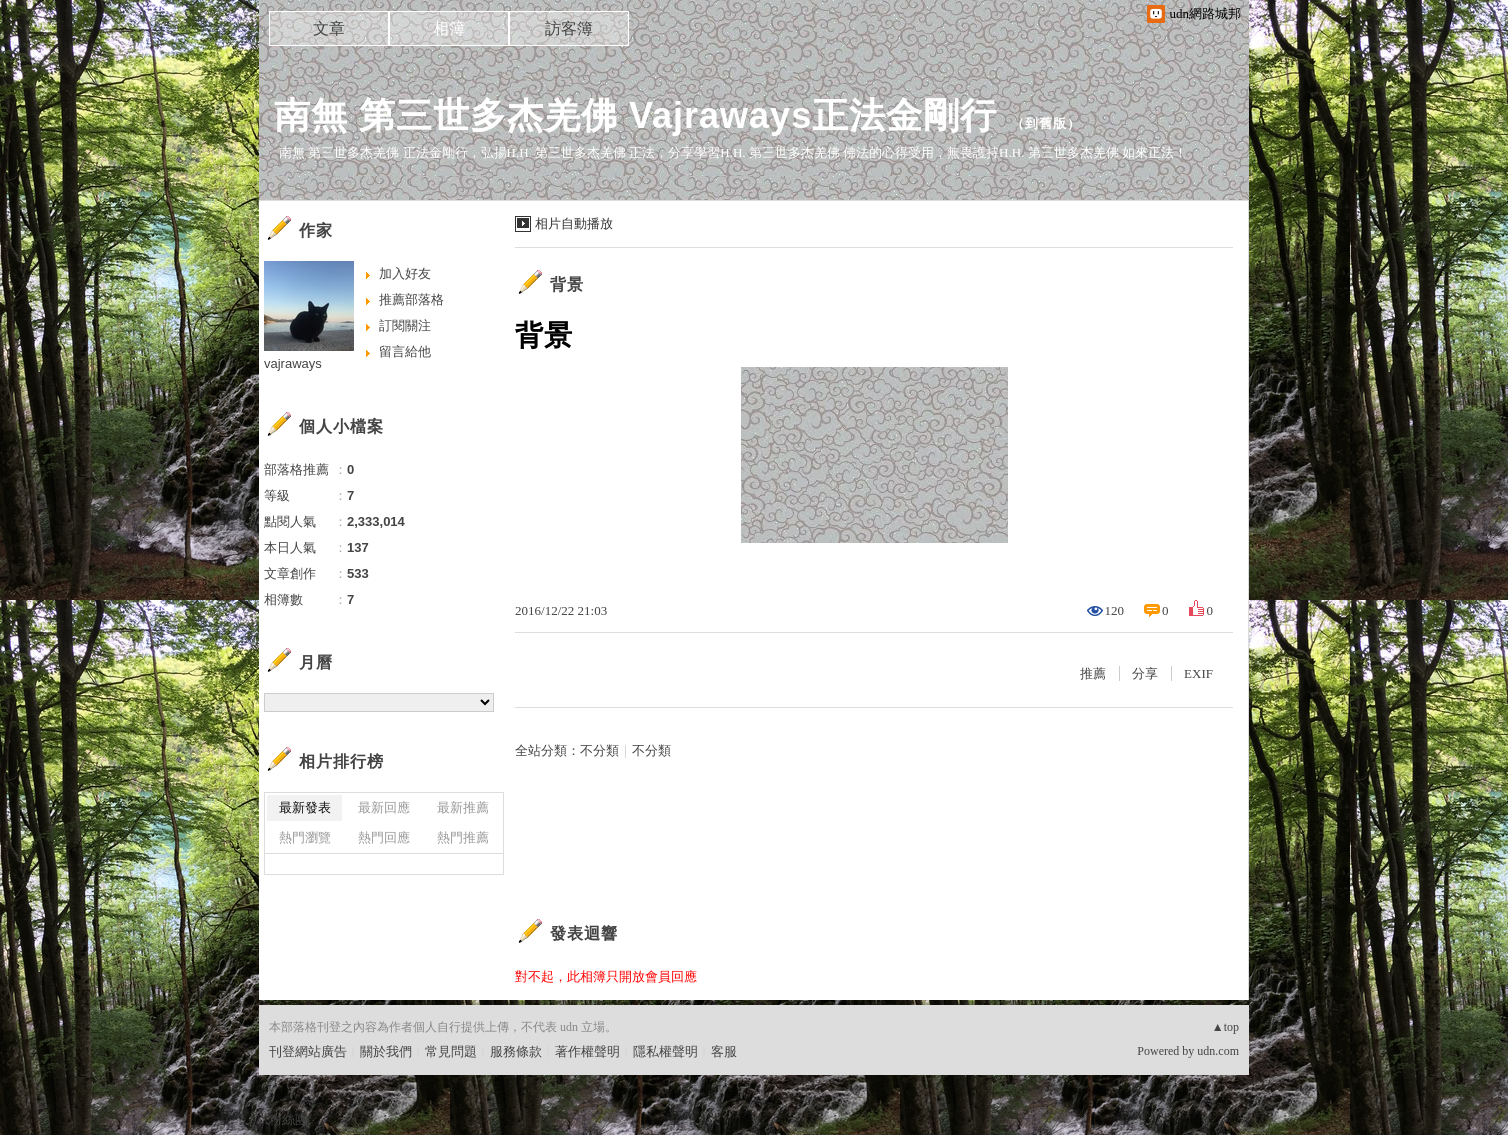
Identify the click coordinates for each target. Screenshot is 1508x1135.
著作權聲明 (587, 1051)
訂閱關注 (405, 325)
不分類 (599, 750)
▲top (1225, 1027)
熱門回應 (384, 837)
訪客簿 (569, 28)
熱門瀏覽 (305, 837)
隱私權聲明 (665, 1051)
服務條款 (516, 1051)
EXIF (1198, 673)
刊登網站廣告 (308, 1051)
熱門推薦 (463, 837)
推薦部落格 (411, 299)
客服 (724, 1051)
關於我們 (386, 1051)
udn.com (1218, 1051)
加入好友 (405, 273)
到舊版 (1046, 123)
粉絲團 (288, 1119)
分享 (1145, 673)
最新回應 (384, 807)
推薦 (1093, 673)
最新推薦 (463, 807)
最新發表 (305, 807)
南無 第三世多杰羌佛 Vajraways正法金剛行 (635, 115)
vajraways (293, 363)
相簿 (449, 28)
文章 (329, 28)
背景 (567, 284)
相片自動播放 (574, 223)
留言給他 (405, 351)
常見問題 (451, 1051)
